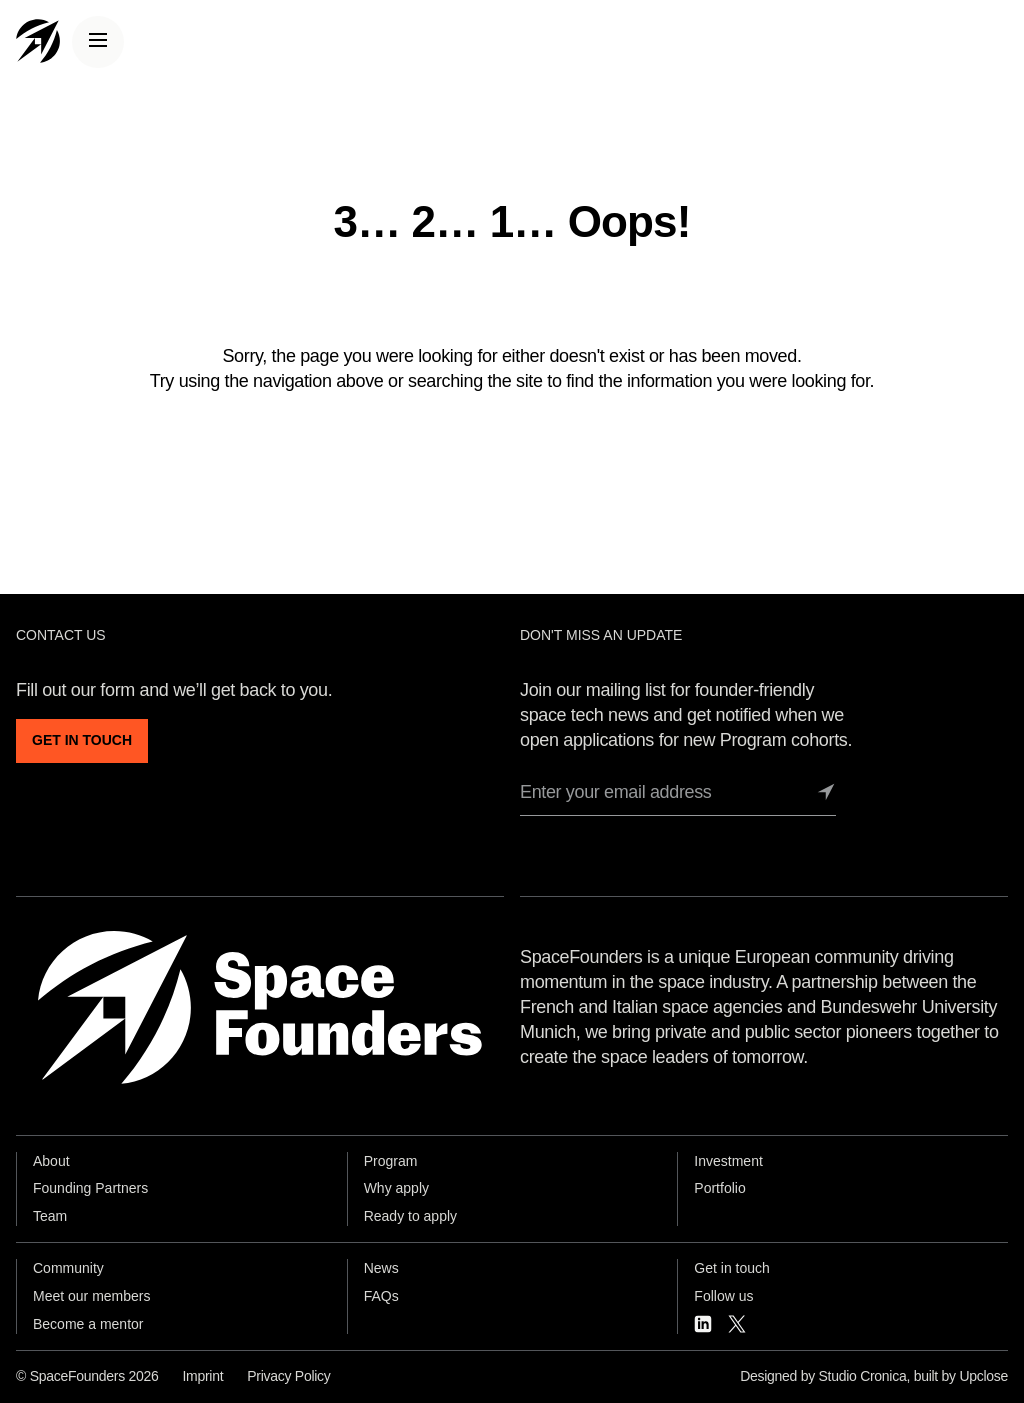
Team (50, 1216)
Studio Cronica (863, 1376)
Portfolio (719, 1188)
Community (68, 1268)
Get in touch (732, 1268)
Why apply (396, 1188)
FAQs (381, 1296)
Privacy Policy (288, 1376)
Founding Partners (90, 1188)
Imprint (202, 1376)
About (51, 1161)
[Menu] (98, 42)
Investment (728, 1161)
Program (391, 1161)
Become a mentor (88, 1324)
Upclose (983, 1376)
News (381, 1268)
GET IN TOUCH (82, 740)
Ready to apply (410, 1216)
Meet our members (91, 1296)
